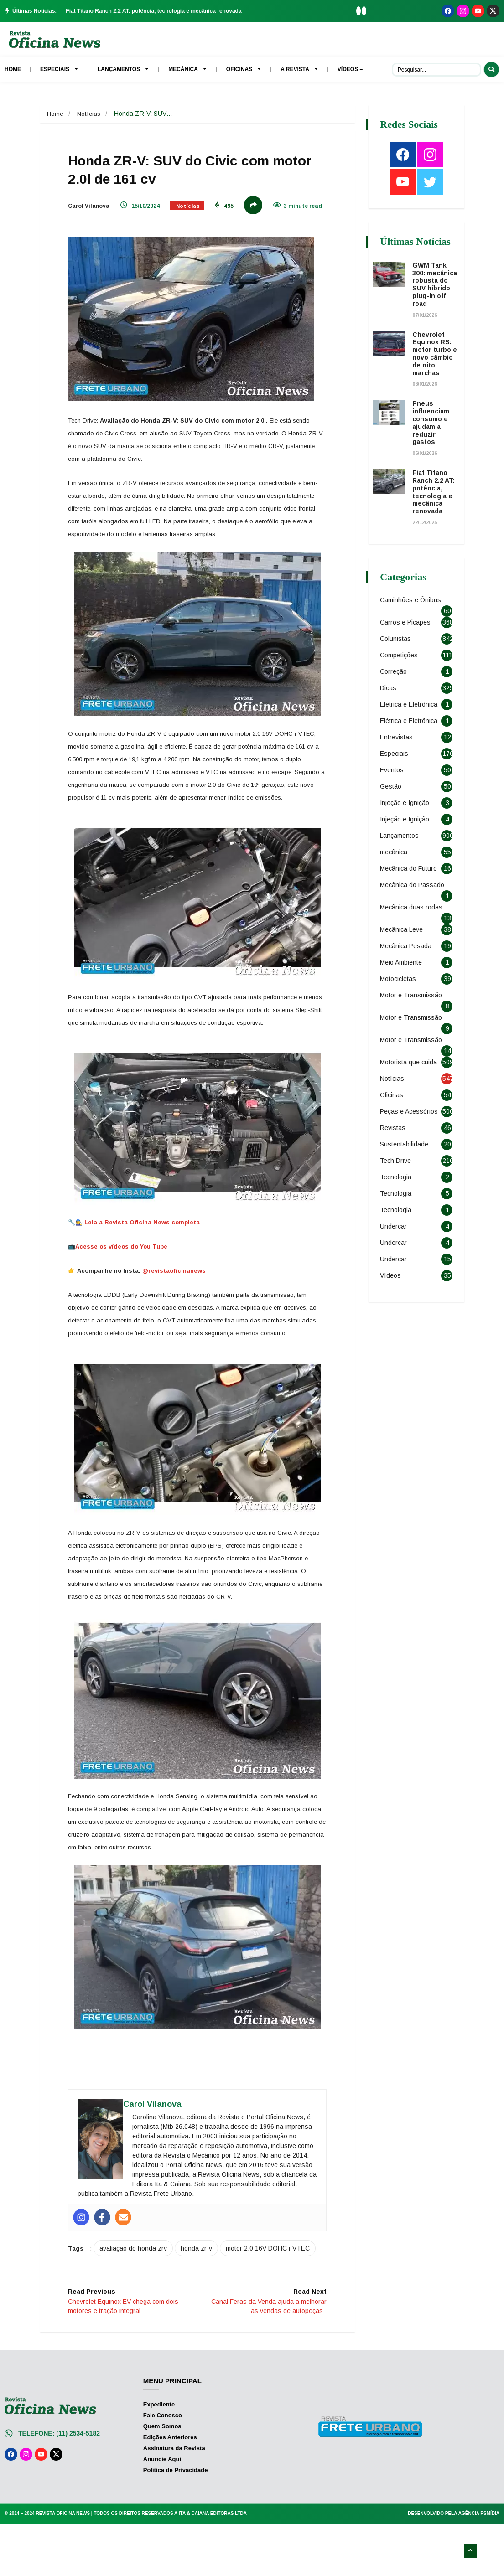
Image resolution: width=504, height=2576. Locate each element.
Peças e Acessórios (411, 1150)
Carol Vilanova (97, 209)
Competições (401, 682)
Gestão (393, 825)
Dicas (390, 715)
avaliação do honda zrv (142, 2294)
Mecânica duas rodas (413, 946)
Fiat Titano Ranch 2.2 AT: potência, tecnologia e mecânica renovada (153, 11)
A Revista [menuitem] (299, 69)
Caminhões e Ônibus (412, 627)
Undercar (395, 1271)
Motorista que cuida (410, 1101)
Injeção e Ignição (406, 842)
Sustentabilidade (406, 1189)
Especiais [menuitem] (59, 69)
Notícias (90, 113)
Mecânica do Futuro (410, 907)
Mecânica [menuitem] (187, 69)
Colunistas (397, 666)
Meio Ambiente (403, 1001)
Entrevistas (398, 776)
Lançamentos (401, 874)
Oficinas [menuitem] (243, 69)
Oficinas (393, 1134)
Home (55, 113)
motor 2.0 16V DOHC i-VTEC (124, 2312)
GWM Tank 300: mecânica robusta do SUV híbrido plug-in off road (433, 300)
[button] (358, 10)
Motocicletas (400, 1018)
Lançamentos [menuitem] (123, 69)
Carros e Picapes (407, 649)
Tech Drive (397, 1205)
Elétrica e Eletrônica (411, 731)
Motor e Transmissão (413, 1034)
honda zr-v (205, 2294)
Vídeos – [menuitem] (350, 69)
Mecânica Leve (403, 968)
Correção (395, 698)
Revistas (395, 1173)
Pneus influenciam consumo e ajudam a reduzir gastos (433, 450)
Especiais (396, 792)
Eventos (394, 809)
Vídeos (392, 1320)
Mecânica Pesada (408, 985)
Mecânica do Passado (414, 924)
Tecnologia (398, 1222)
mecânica (396, 891)
